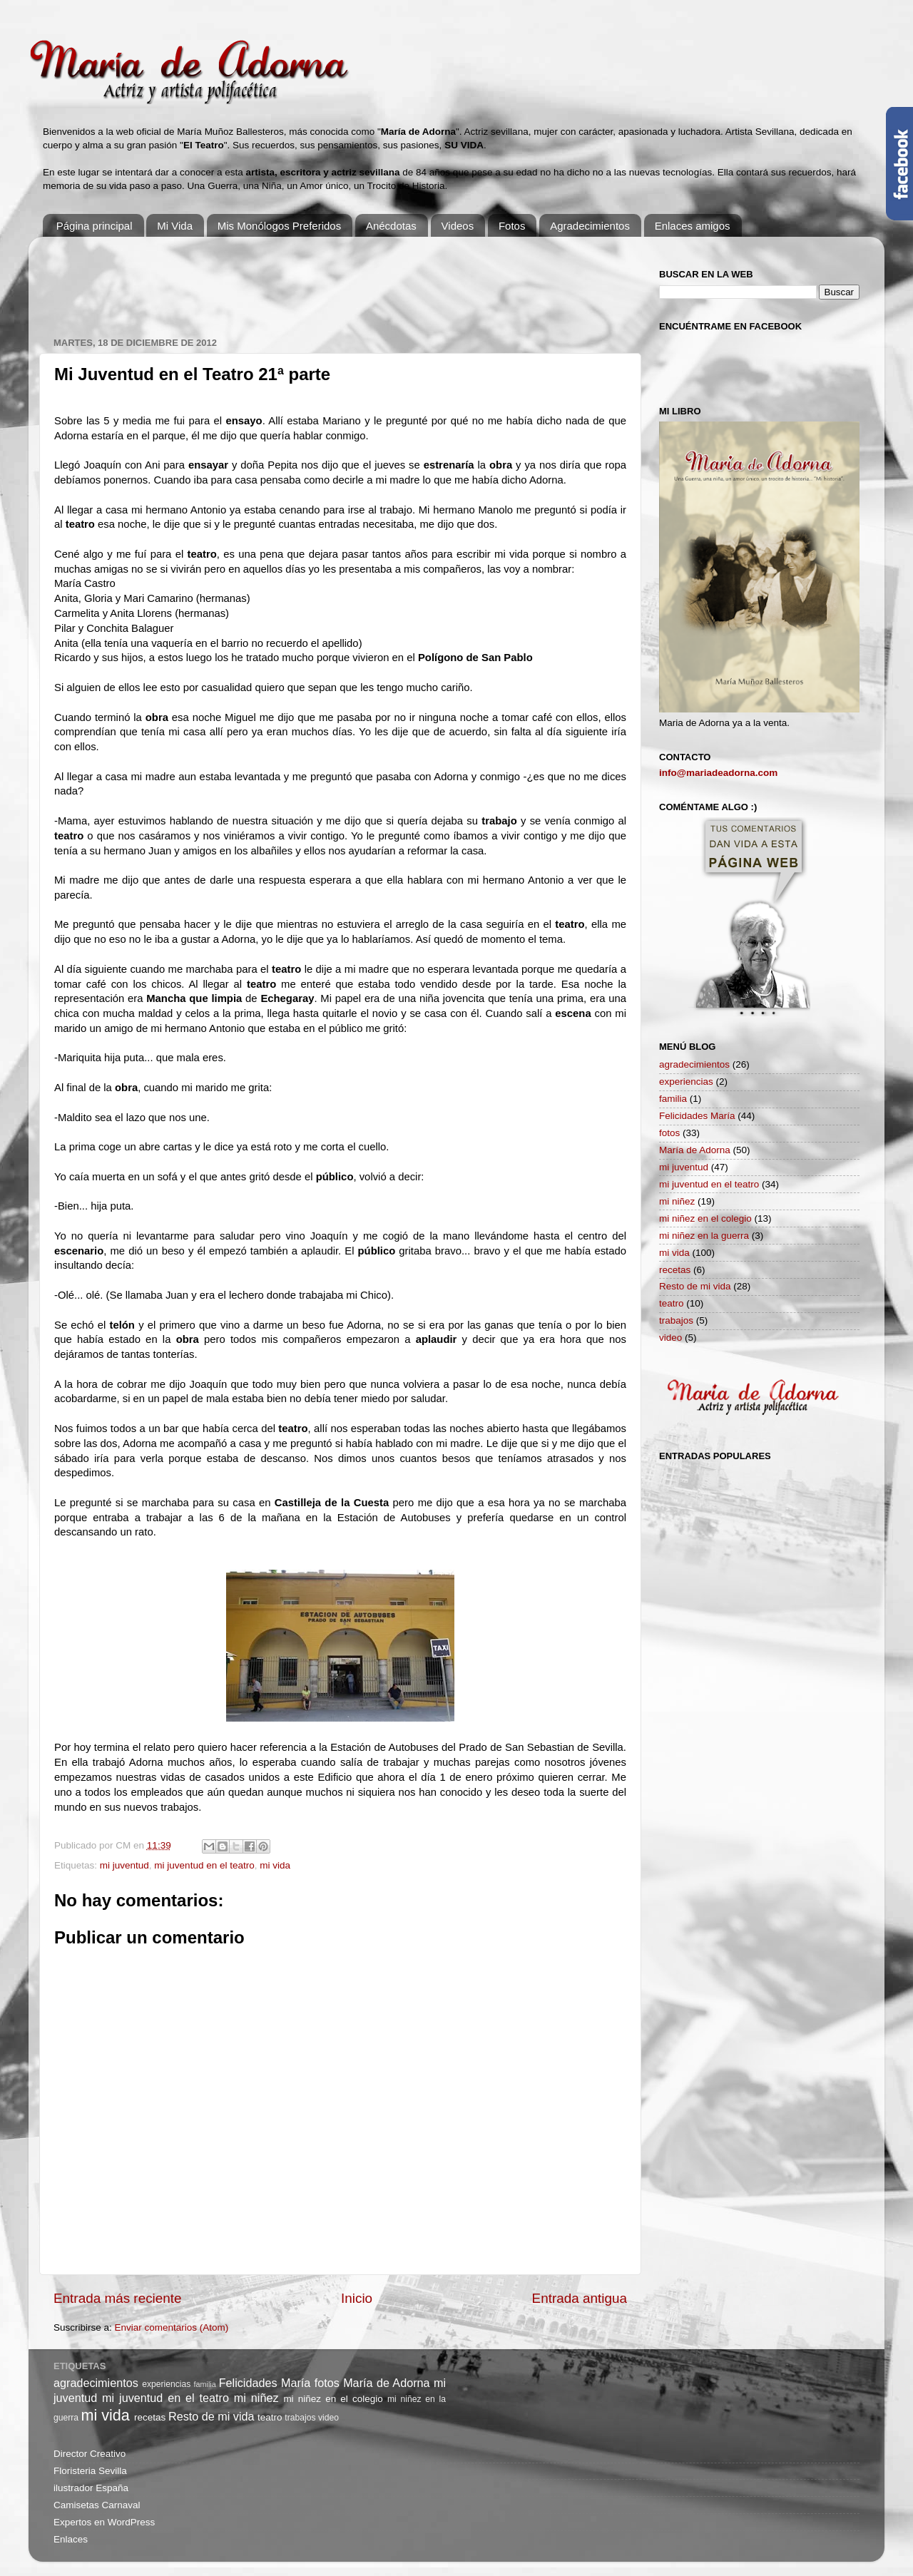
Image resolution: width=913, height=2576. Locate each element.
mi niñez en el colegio (705, 1218)
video (670, 1337)
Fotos (512, 226)
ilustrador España (90, 2488)
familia (673, 1098)
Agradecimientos (590, 226)
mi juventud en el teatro (204, 1865)
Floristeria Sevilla (90, 2470)
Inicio (356, 2298)
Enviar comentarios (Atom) (172, 2327)
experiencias (686, 1081)
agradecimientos (694, 1064)
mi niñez (677, 1201)
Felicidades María (697, 1115)
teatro (671, 1303)
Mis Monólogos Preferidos (279, 226)
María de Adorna (694, 1150)
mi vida (275, 1865)
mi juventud (124, 1865)
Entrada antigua (579, 2298)
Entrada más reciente (117, 2298)
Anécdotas (391, 226)
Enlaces (70, 2539)
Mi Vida (175, 226)
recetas (674, 1269)
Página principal (94, 226)
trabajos (676, 1320)
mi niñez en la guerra (704, 1235)
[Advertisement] (313, 279)
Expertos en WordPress (104, 2522)
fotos (669, 1133)
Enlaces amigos (692, 226)
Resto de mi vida (695, 1286)
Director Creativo (89, 2453)
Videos (458, 226)
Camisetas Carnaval (97, 2505)
